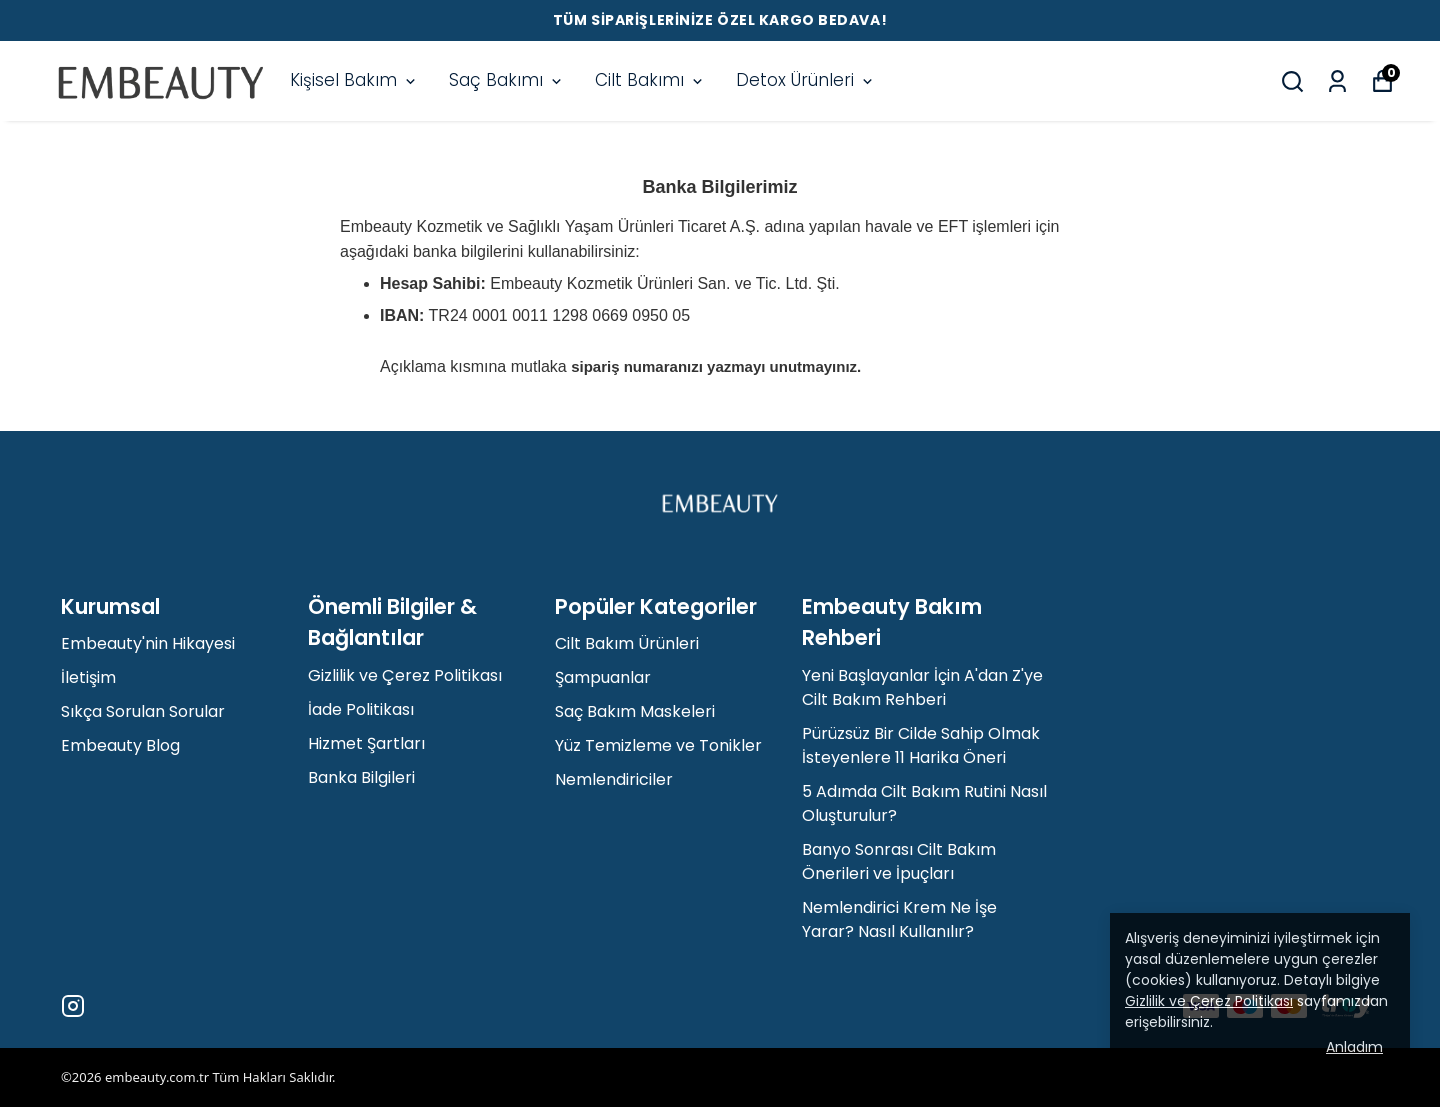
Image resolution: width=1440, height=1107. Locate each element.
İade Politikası (361, 709)
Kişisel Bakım (354, 80)
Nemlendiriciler (614, 779)
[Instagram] (73, 1006)
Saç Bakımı (507, 80)
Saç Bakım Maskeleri (635, 711)
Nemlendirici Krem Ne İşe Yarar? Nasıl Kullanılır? (899, 919)
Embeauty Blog (120, 745)
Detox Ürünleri (806, 80)
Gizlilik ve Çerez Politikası (405, 675)
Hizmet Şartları (366, 743)
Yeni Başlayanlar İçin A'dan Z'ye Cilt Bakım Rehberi (922, 687)
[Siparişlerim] (1337, 81)
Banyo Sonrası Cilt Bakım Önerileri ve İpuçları (899, 861)
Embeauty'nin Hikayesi (148, 643)
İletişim (88, 677)
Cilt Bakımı (650, 80)
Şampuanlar (603, 677)
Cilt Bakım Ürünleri (627, 643)
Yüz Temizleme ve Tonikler (658, 745)
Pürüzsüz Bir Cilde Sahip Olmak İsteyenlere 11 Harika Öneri (921, 745)
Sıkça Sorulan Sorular (143, 711)
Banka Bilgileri (361, 777)
